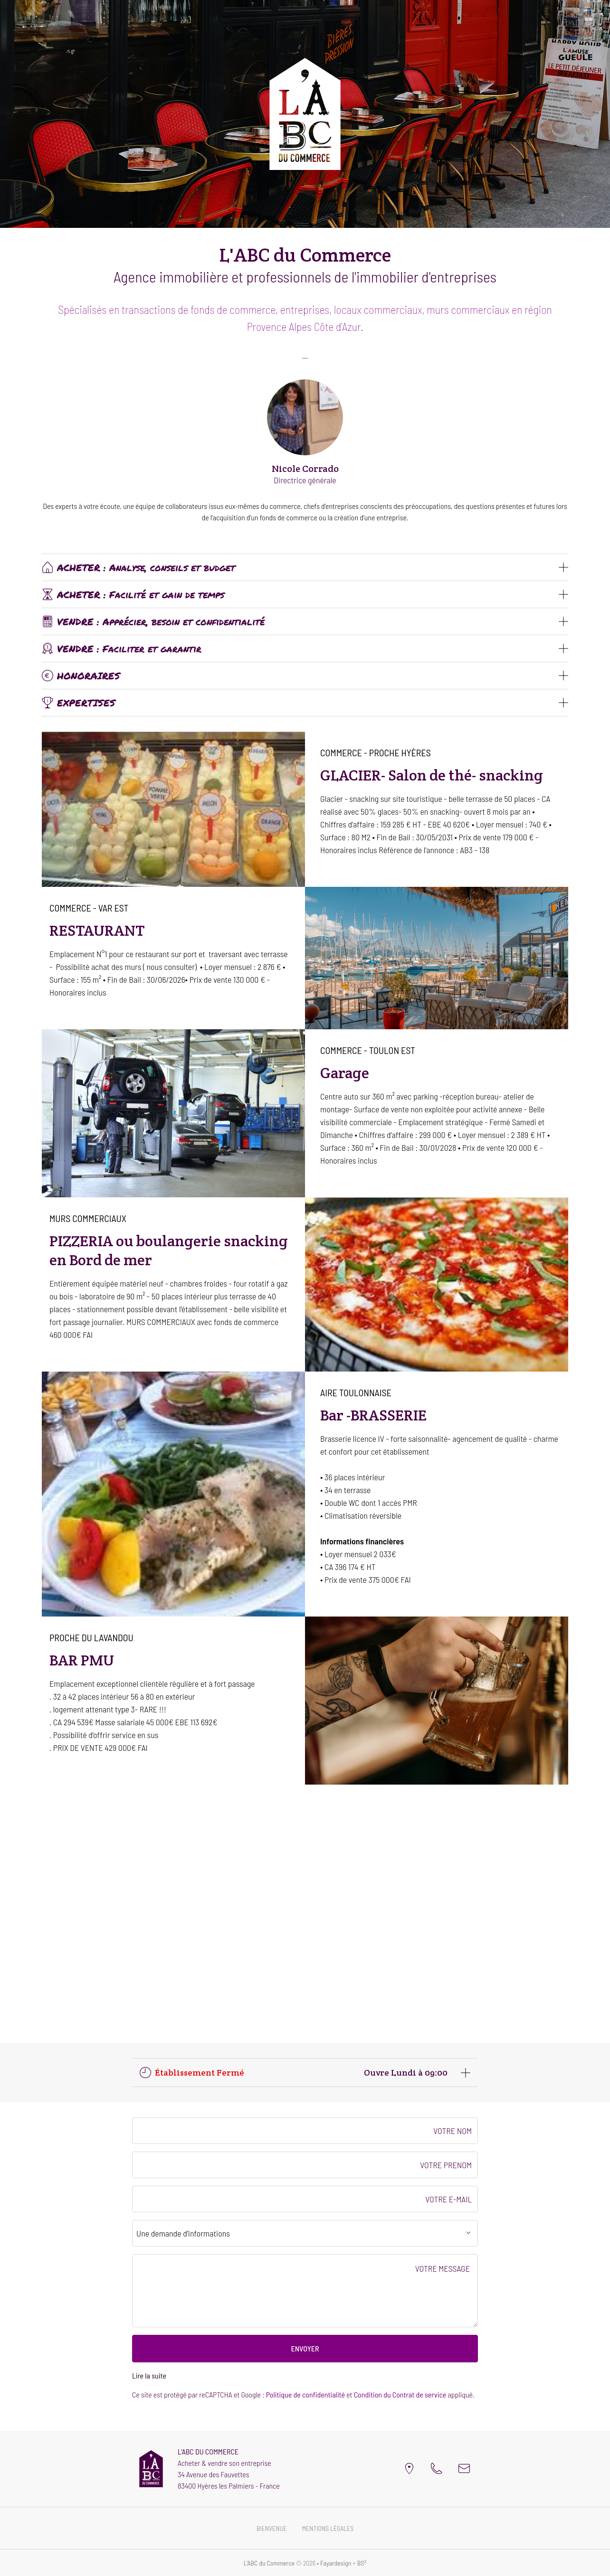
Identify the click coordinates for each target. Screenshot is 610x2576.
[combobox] (305, 2233)
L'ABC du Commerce (269, 2563)
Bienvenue (272, 2528)
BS (361, 2563)
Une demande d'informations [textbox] (183, 2233)
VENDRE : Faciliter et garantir (121, 648)
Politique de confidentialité (305, 2394)
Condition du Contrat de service (400, 2394)
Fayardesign (335, 2563)
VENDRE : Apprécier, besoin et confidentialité (153, 621)
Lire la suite (149, 2375)
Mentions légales (327, 2528)
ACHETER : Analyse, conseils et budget (138, 567)
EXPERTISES (78, 702)
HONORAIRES (81, 675)
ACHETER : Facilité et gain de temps (133, 594)
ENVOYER (305, 2348)
